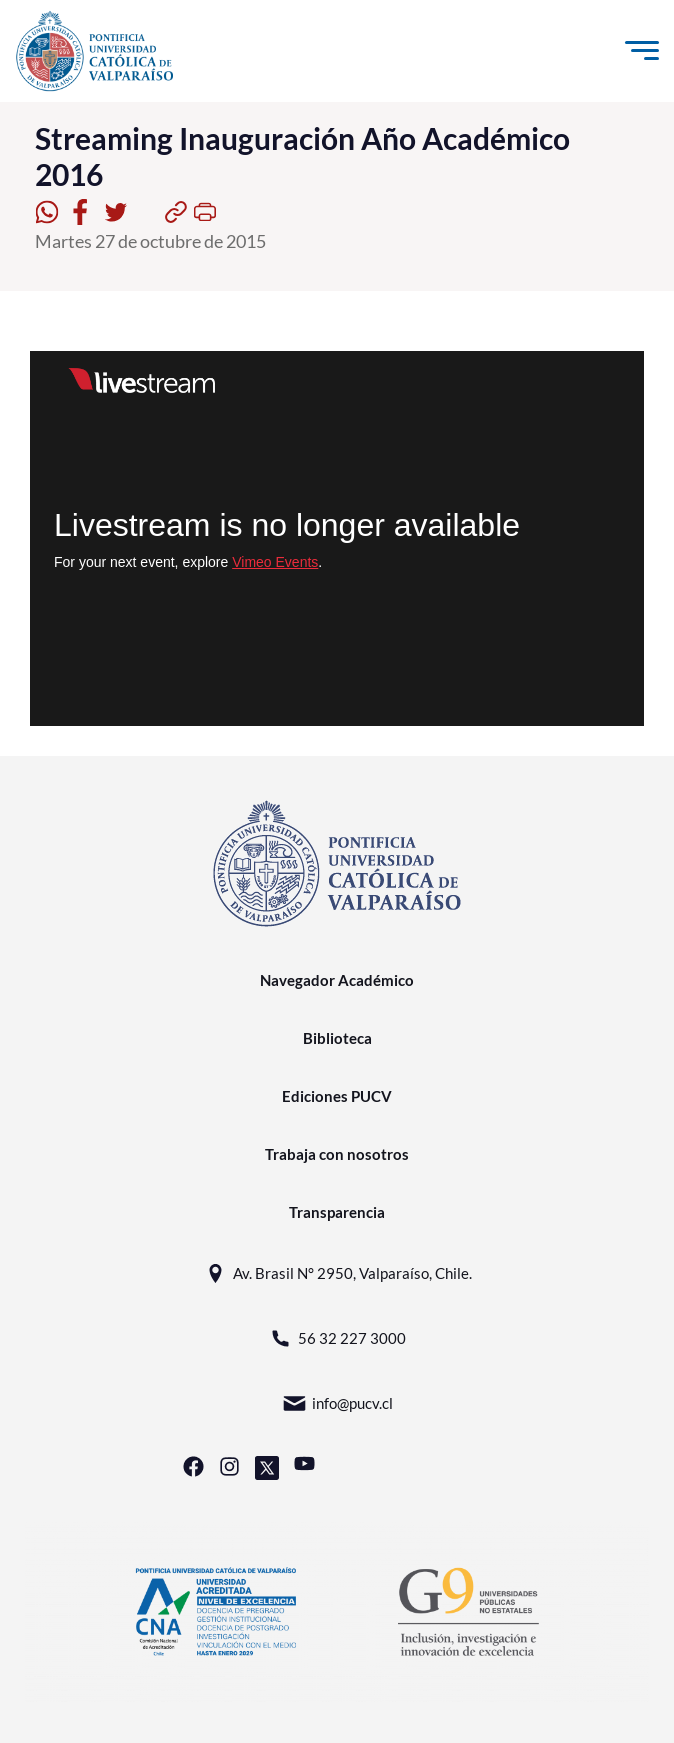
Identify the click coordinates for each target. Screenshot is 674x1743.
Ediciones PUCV (337, 1096)
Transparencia (337, 1212)
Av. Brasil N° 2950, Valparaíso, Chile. (337, 1273)
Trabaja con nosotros (337, 1154)
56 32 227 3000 (337, 1338)
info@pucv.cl (337, 1403)
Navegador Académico (337, 980)
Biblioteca (337, 1038)
